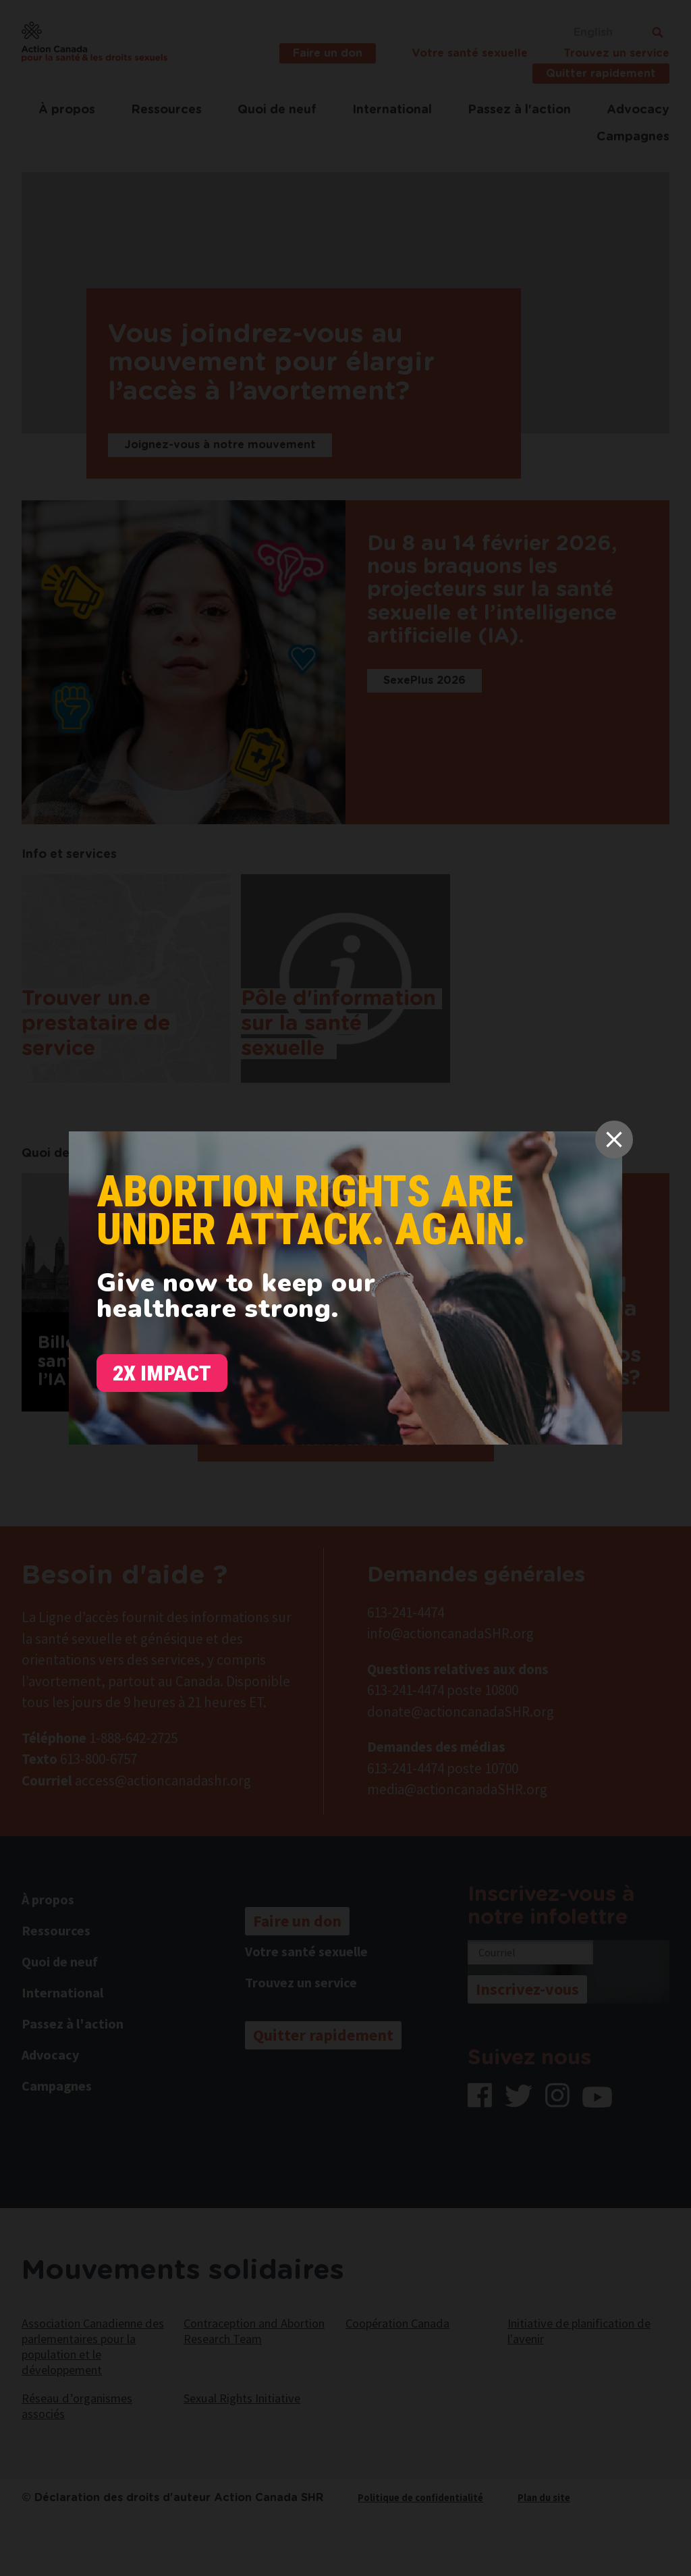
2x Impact (162, 1373)
